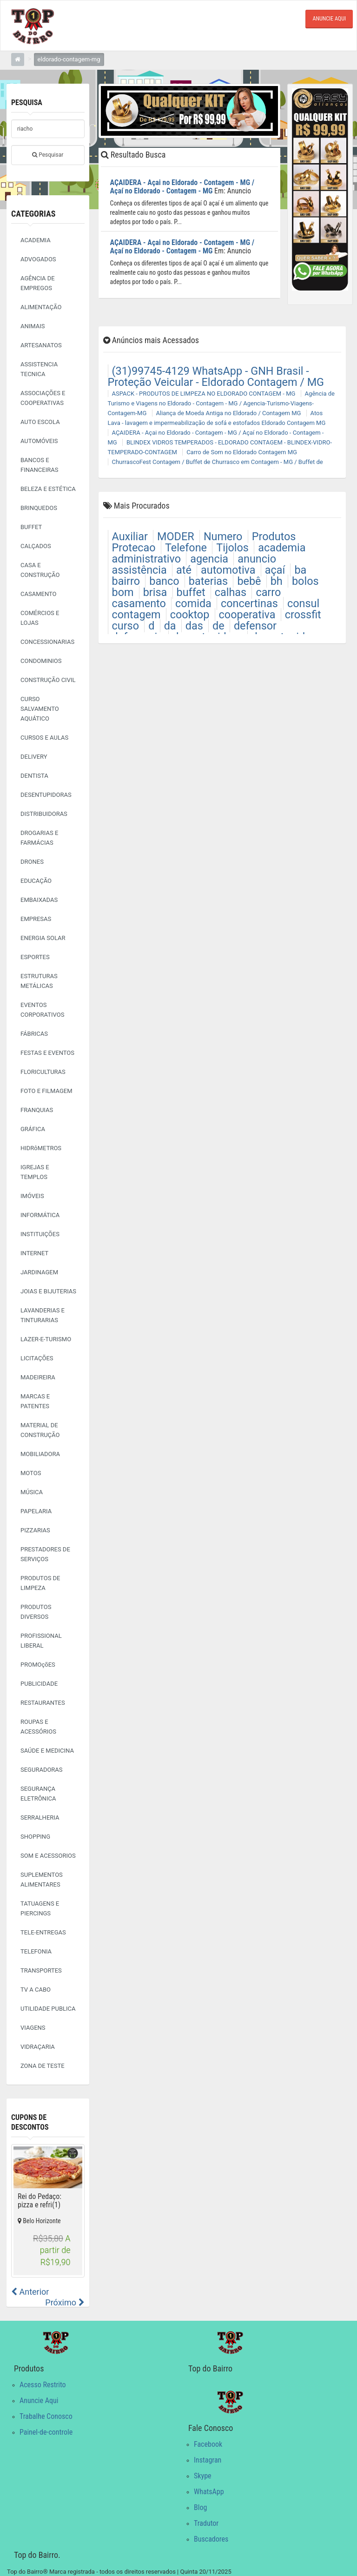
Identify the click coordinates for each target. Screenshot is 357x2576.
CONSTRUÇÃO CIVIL (47, 679)
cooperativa (247, 613)
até (184, 569)
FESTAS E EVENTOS (47, 1052)
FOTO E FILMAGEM (46, 1090)
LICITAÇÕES (36, 1358)
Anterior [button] (30, 2291)
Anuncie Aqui (39, 2400)
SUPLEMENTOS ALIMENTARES (41, 1879)
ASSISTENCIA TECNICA (39, 369)
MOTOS (30, 1473)
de (218, 624)
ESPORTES (35, 957)
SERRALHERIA (39, 1817)
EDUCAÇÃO (36, 880)
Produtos (274, 535)
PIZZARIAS (35, 1530)
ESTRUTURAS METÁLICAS (39, 981)
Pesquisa (26, 102)
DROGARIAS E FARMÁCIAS (39, 837)
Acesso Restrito (43, 2384)
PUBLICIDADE (39, 1683)
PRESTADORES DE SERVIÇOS (45, 1554)
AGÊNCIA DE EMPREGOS (37, 283)
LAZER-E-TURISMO (45, 1339)
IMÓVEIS (32, 1195)
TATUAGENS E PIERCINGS (39, 1908)
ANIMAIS (32, 326)
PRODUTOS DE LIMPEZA (40, 1583)
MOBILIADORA (40, 1453)
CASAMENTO (38, 593)
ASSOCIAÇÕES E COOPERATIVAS (43, 398)
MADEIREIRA (37, 1377)
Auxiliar (130, 535)
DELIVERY (33, 756)
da (170, 624)
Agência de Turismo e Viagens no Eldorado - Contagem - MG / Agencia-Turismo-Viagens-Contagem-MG (221, 402)
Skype (203, 2475)
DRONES (32, 861)
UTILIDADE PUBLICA (48, 2008)
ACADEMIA (35, 240)
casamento (139, 602)
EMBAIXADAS (39, 899)
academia (281, 546)
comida (193, 602)
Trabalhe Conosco (46, 2415)
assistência (139, 569)
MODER (175, 535)
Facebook (208, 2443)
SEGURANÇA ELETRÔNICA (38, 1793)
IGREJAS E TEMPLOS (34, 1172)
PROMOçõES (37, 1664)
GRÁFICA (32, 1129)
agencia (209, 557)
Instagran (207, 2459)
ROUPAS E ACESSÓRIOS (38, 1726)
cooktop (190, 613)
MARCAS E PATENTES (35, 1401)
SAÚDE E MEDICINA (47, 1750)
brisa (155, 591)
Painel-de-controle (46, 2431)
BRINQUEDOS (38, 507)
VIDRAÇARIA (37, 2046)
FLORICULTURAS (43, 1071)
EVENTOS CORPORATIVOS (42, 1009)
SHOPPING (35, 1836)
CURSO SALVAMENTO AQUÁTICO (39, 708)
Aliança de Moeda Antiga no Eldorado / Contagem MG (228, 412)
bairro (126, 580)
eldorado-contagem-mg (69, 59)
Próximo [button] (64, 2302)
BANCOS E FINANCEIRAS (39, 465)
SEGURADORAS (41, 1769)
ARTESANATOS (41, 345)
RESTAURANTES (42, 1702)
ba (300, 569)
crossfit (303, 613)
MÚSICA (31, 1492)
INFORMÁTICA (40, 1215)
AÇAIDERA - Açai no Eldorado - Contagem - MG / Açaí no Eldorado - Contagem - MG (182, 186)
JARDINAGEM (39, 1272)
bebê (249, 580)
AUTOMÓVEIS (39, 440)
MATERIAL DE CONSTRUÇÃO (40, 1430)
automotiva (228, 569)
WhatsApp (209, 2491)
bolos (305, 580)
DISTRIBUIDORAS (43, 813)
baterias (208, 580)
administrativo (146, 557)
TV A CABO (35, 1989)
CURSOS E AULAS (44, 737)
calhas (230, 591)
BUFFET (31, 526)
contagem (136, 613)
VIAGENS (33, 2027)
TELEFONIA (36, 1951)
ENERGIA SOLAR (43, 937)
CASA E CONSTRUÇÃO (40, 570)
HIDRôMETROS (40, 1148)
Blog (200, 2507)
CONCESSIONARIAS (47, 641)
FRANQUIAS (36, 1109)
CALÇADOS (35, 546)
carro (268, 591)
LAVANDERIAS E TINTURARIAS (42, 1315)
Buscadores (211, 2538)
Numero (223, 535)
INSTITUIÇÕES (40, 1234)
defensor (255, 624)
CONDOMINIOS (41, 660)
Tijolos (232, 546)
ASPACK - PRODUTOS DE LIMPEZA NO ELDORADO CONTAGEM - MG (204, 392)
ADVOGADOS (38, 259)
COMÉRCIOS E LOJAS (39, 617)
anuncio (257, 557)
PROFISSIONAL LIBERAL (41, 1640)
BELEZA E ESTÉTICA (48, 488)
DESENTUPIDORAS (46, 794)
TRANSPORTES (41, 1970)
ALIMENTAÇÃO (40, 307)
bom (123, 591)
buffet (191, 591)
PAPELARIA (36, 1511)
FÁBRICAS (34, 1033)
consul (303, 602)
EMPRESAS (35, 918)
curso (125, 624)
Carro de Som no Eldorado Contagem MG (241, 451)
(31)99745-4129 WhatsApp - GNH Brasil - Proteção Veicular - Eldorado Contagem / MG (216, 376)
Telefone (186, 546)
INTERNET (34, 1253)
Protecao (134, 546)
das (194, 624)
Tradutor (206, 2522)
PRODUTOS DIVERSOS (35, 1611)
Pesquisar (47, 154)
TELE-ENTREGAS (43, 1932)
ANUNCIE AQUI (329, 18)
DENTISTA (34, 775)
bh (277, 580)
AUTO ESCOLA (40, 421)
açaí (275, 569)
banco (164, 580)
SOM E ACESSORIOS (48, 1855)
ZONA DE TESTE (42, 2065)
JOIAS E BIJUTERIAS (48, 1291)
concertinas (249, 602)
